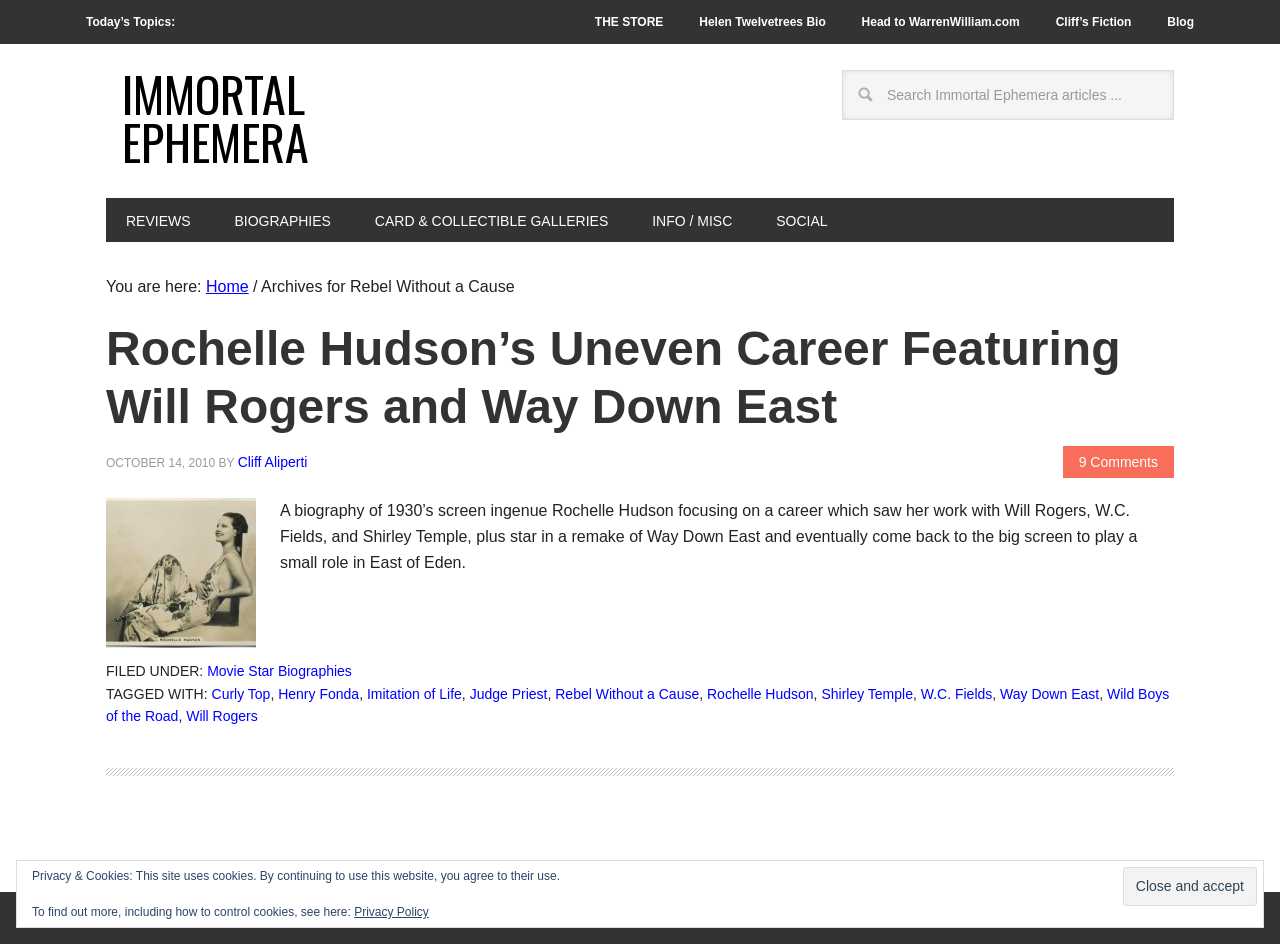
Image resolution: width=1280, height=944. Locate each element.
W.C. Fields (957, 694)
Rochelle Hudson (760, 694)
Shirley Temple (867, 694)
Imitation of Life (414, 694)
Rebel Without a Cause (627, 694)
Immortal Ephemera (215, 117)
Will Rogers (222, 716)
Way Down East (1049, 694)
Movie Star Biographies (279, 671)
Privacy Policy (391, 912)
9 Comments (1118, 462)
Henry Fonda (318, 694)
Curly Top (241, 694)
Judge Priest (509, 694)
